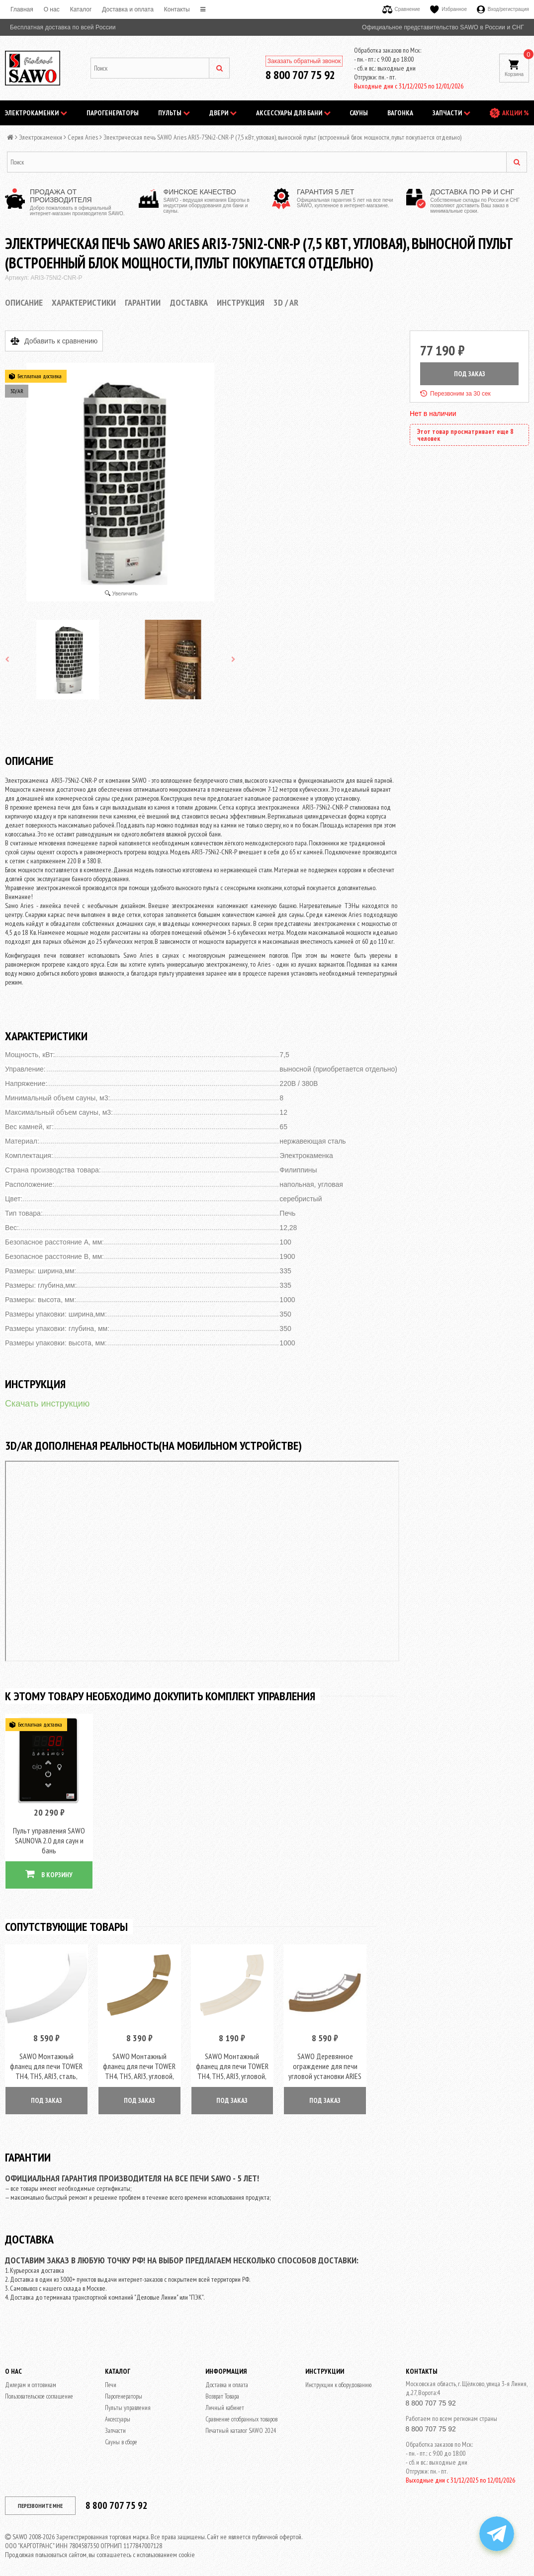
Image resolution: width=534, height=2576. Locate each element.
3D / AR (285, 302)
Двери (223, 112)
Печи (110, 2377)
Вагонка (400, 112)
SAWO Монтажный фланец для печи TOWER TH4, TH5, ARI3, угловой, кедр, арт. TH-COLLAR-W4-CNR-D (139, 2068)
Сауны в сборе (121, 2434)
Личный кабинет (224, 2400)
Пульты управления (128, 2400)
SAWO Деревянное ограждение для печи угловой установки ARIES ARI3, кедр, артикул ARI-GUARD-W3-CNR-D (324, 2068)
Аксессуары (117, 2411)
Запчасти (451, 112)
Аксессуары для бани (293, 112)
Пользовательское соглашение (39, 2388)
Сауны (359, 112)
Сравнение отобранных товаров (241, 2411)
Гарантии (143, 302)
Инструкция (241, 302)
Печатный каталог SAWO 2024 (240, 2422)
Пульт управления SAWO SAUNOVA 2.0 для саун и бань (49, 1836)
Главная (21, 9)
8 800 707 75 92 (300, 75)
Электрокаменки (36, 112)
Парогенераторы (113, 112)
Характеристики (84, 302)
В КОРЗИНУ (49, 1870)
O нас (52, 9)
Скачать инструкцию (47, 1404)
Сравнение (401, 9)
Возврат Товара (222, 2388)
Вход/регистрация (503, 9)
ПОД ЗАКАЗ (469, 373)
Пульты (174, 112)
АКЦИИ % (515, 112)
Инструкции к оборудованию (338, 2377)
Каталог (81, 9)
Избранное (448, 9)
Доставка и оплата (128, 9)
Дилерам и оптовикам (30, 2377)
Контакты (177, 9)
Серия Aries (83, 137)
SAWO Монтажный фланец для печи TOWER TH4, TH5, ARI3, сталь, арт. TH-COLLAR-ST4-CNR (46, 2063)
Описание (24, 302)
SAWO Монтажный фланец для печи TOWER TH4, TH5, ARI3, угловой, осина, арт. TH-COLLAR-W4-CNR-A (232, 2068)
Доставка (189, 302)
